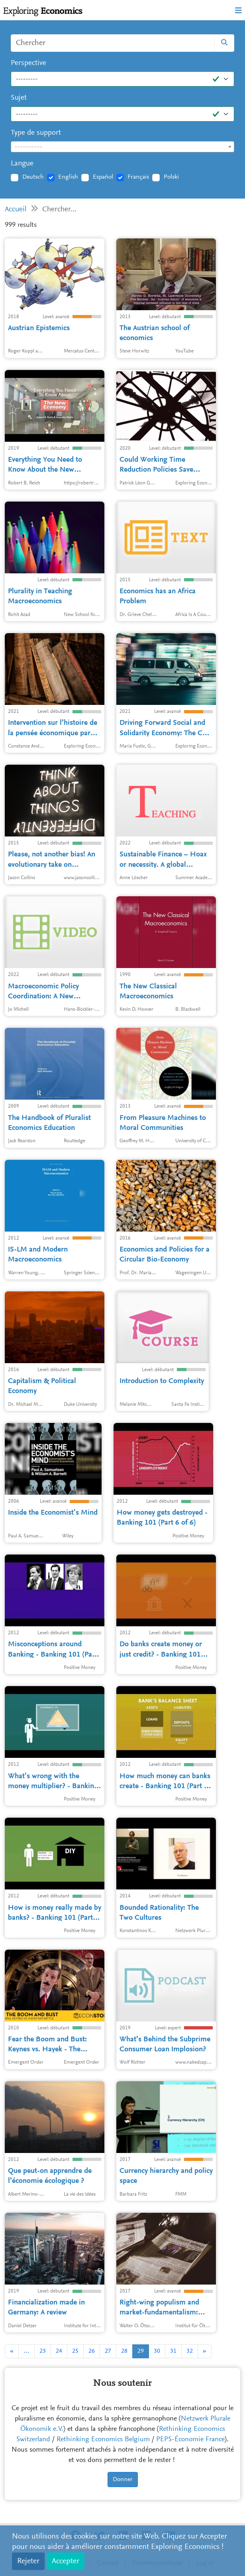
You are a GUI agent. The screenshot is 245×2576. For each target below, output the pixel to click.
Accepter (65, 2561)
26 (91, 2351)
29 (140, 2351)
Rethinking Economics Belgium (103, 2439)
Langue (22, 163)
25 (75, 2351)
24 (59, 2351)
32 (189, 2351)
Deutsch (33, 177)
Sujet (19, 98)
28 (124, 2351)
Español (103, 177)
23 (42, 2351)
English (68, 177)
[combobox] (122, 146)
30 (157, 2351)
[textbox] (122, 147)
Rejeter (28, 2561)
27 (108, 2351)
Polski (171, 177)
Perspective (28, 63)
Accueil (16, 209)
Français (138, 177)
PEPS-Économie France (190, 2439)
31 (173, 2351)
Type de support (36, 133)
